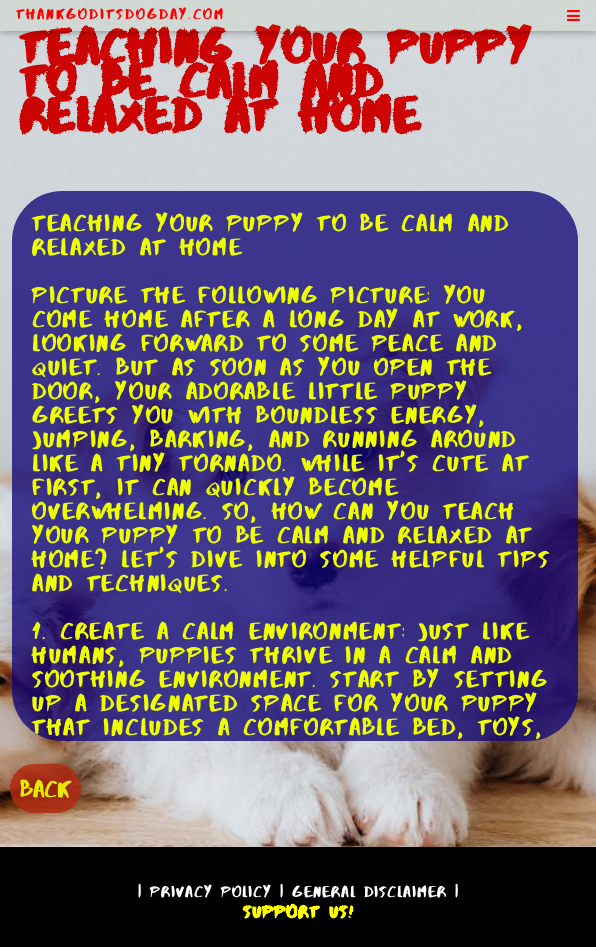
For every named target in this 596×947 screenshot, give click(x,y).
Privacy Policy (211, 891)
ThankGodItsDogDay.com (120, 14)
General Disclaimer (369, 891)
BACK (45, 788)
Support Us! (298, 912)
